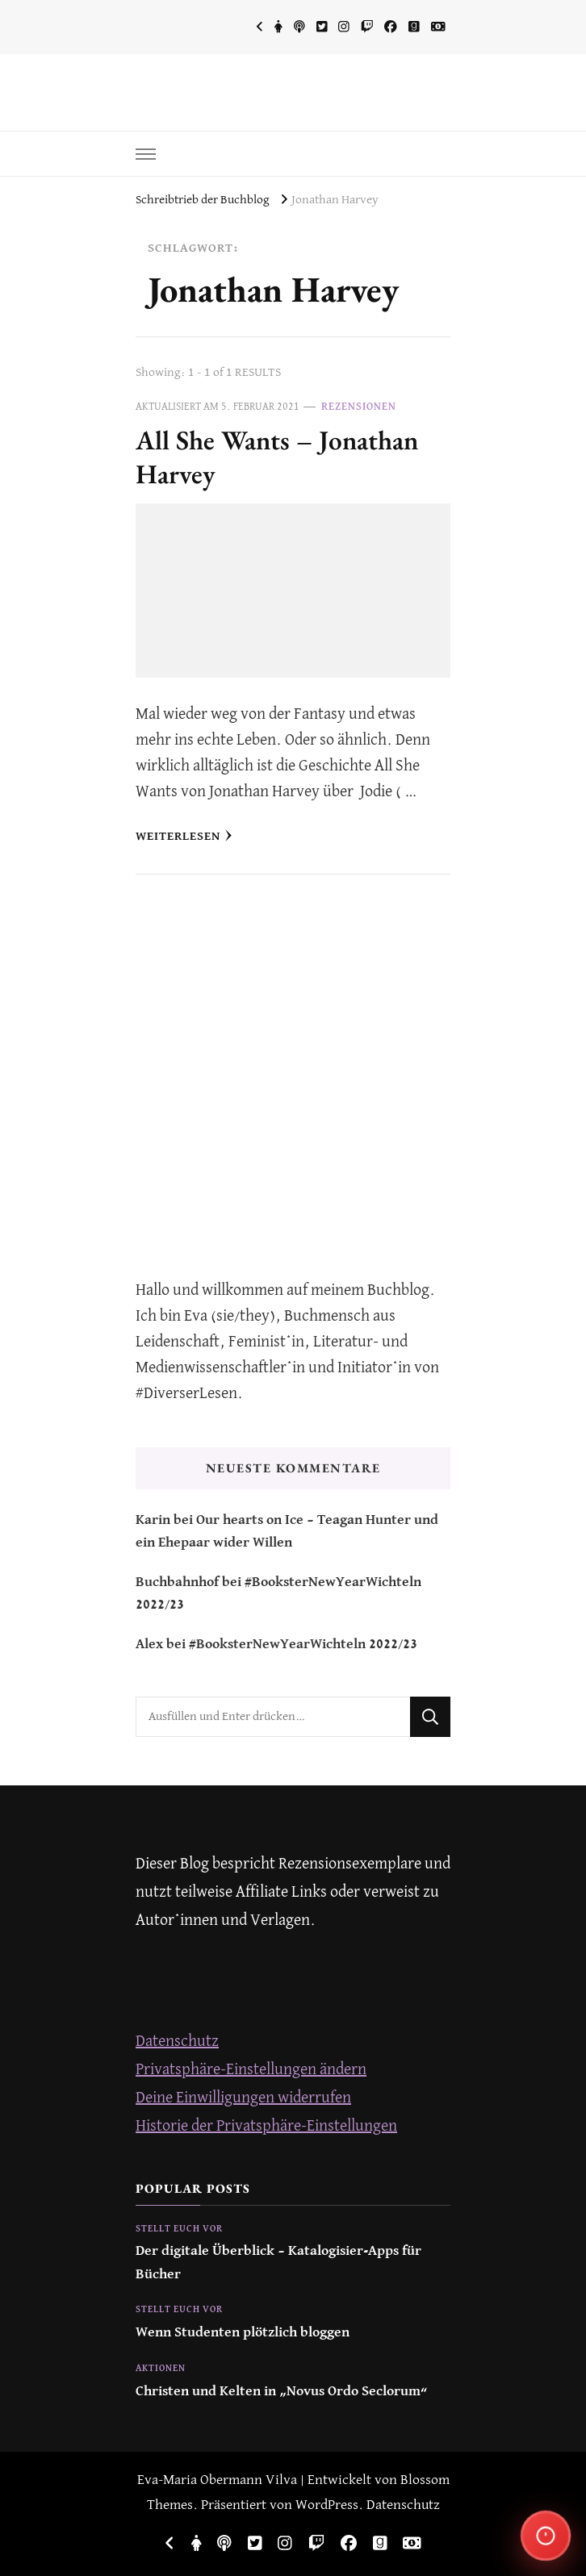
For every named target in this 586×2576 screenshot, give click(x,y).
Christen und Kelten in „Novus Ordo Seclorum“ (282, 2392)
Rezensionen (358, 407)
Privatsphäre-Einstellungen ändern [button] (251, 2069)
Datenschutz (177, 2041)
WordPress (326, 2505)
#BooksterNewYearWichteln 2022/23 (303, 1644)
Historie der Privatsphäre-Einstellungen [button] (266, 2126)
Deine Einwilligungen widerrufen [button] (243, 2098)
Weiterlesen (184, 835)
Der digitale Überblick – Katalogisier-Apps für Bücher (278, 2262)
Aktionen (161, 2369)
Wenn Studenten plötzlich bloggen (243, 2333)
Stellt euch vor (179, 2229)
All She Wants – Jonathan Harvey (277, 456)
